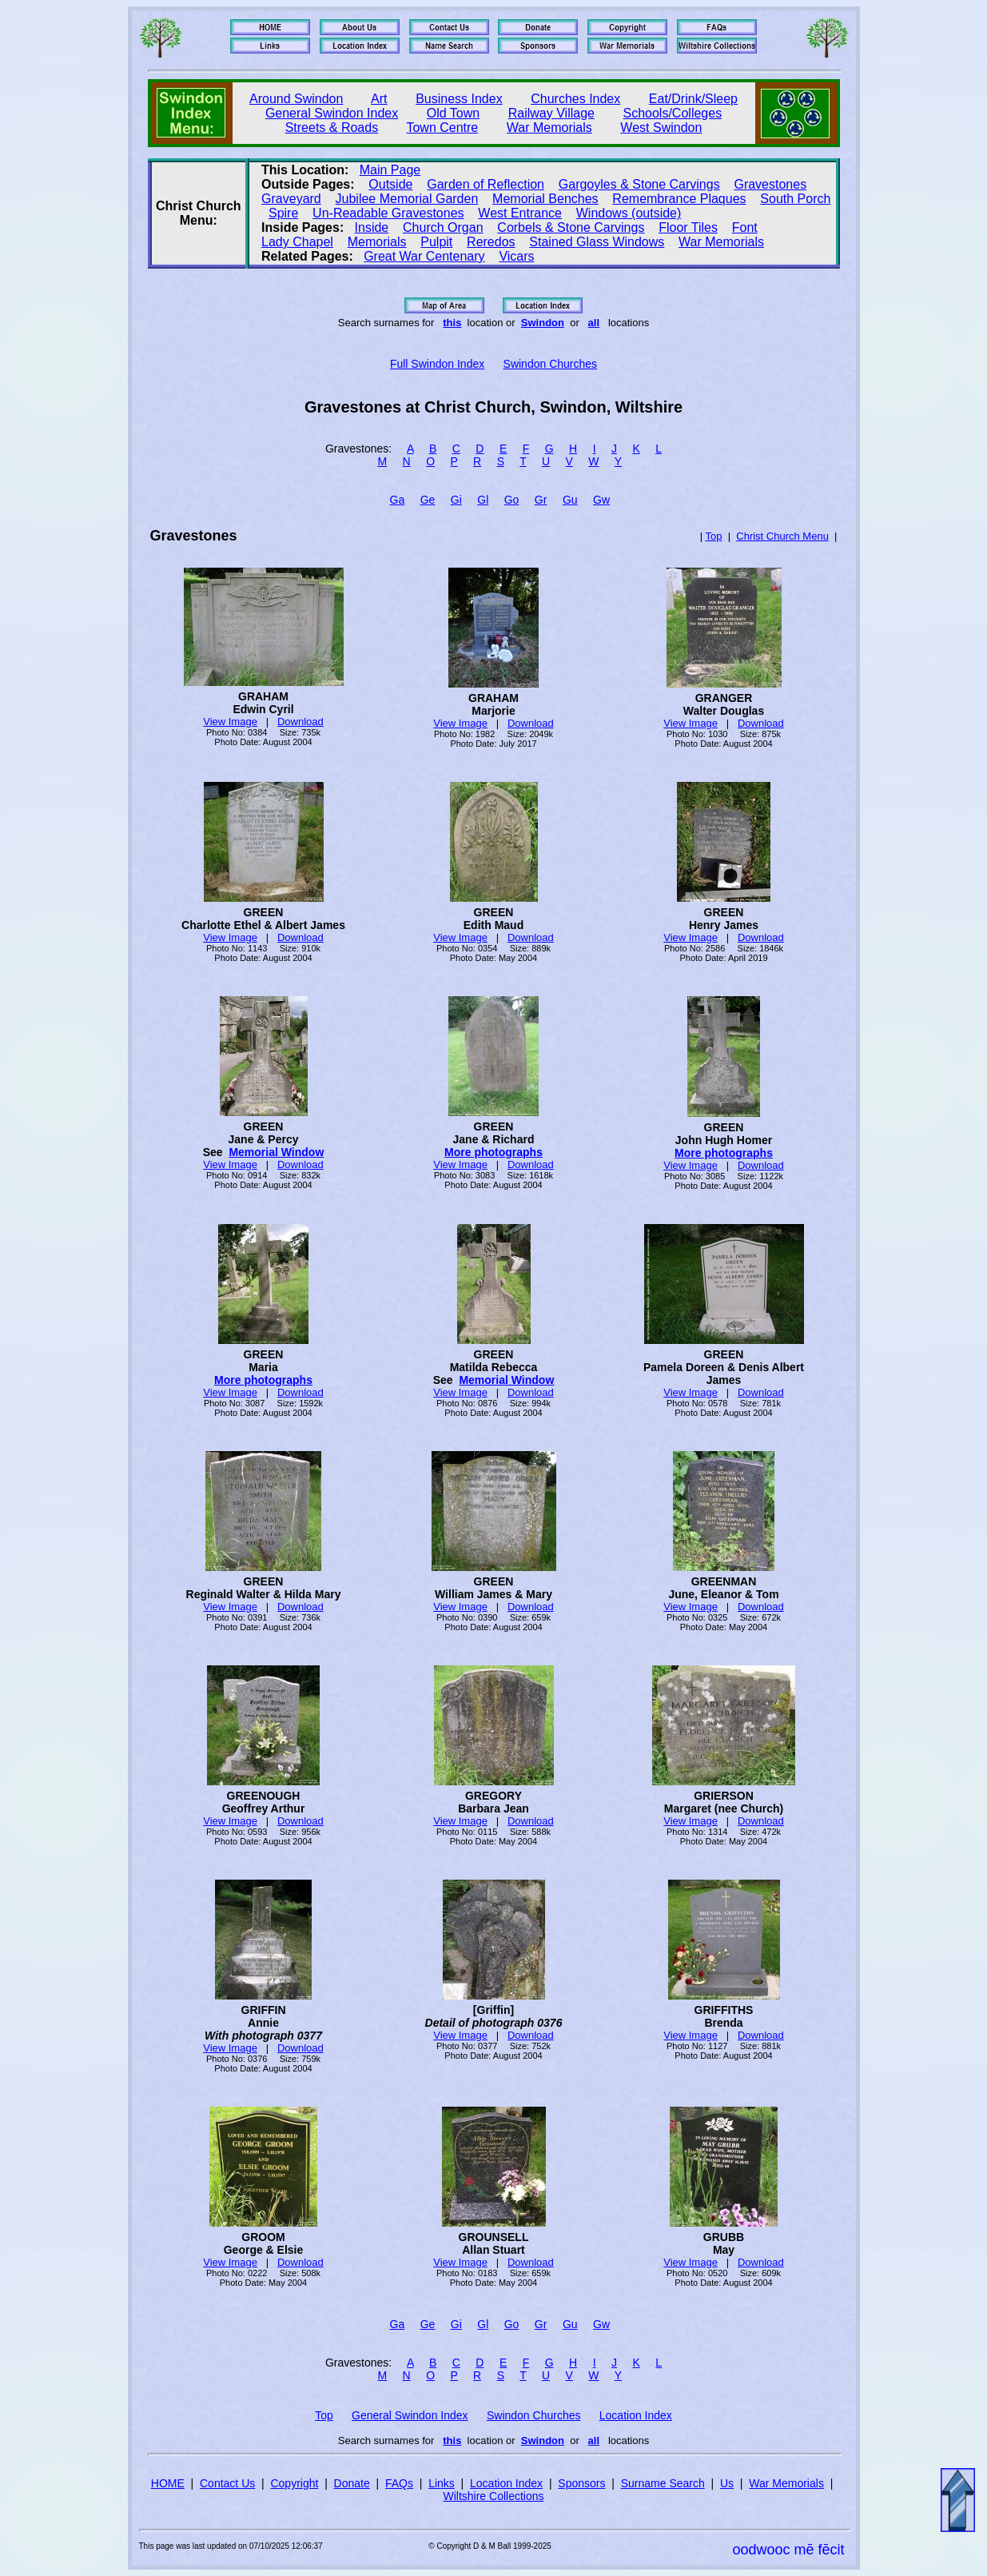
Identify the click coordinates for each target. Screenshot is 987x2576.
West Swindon (661, 127)
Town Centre (442, 127)
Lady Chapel (297, 242)
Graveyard (291, 198)
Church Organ (443, 227)
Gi (456, 499)
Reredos (491, 242)
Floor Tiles (688, 227)
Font (745, 227)
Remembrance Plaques (679, 198)
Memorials (377, 242)
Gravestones (770, 184)
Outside (390, 184)
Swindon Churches (550, 363)
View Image (230, 722)
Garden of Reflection (485, 184)
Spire (283, 213)
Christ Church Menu (782, 536)
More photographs (493, 1152)
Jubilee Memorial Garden (407, 198)
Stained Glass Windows (596, 242)
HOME (168, 2483)
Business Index (459, 99)
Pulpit (436, 242)
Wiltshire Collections (493, 2496)
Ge (428, 499)
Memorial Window (276, 1152)
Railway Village (551, 113)
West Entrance (520, 213)
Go (511, 499)
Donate (352, 2483)
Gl (482, 499)
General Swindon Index (331, 113)
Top (713, 536)
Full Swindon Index (437, 363)
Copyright (294, 2483)
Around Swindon (296, 99)
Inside (372, 227)
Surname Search (663, 2483)
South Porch (795, 198)
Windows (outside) (629, 213)
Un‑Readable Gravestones (388, 213)
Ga (397, 499)
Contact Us (227, 2483)
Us (727, 2483)
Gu (570, 499)
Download (300, 722)
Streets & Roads (332, 127)
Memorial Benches (545, 198)
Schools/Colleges (672, 113)
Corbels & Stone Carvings (570, 227)
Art (379, 99)
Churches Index (575, 99)
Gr (541, 499)
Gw (601, 499)
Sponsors (581, 2483)
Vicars (516, 256)
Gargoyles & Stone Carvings (639, 184)
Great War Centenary (424, 256)
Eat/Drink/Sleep (693, 99)
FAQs (399, 2483)
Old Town (453, 113)
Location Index (635, 2415)
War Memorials (549, 127)
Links (441, 2483)
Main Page (390, 170)
